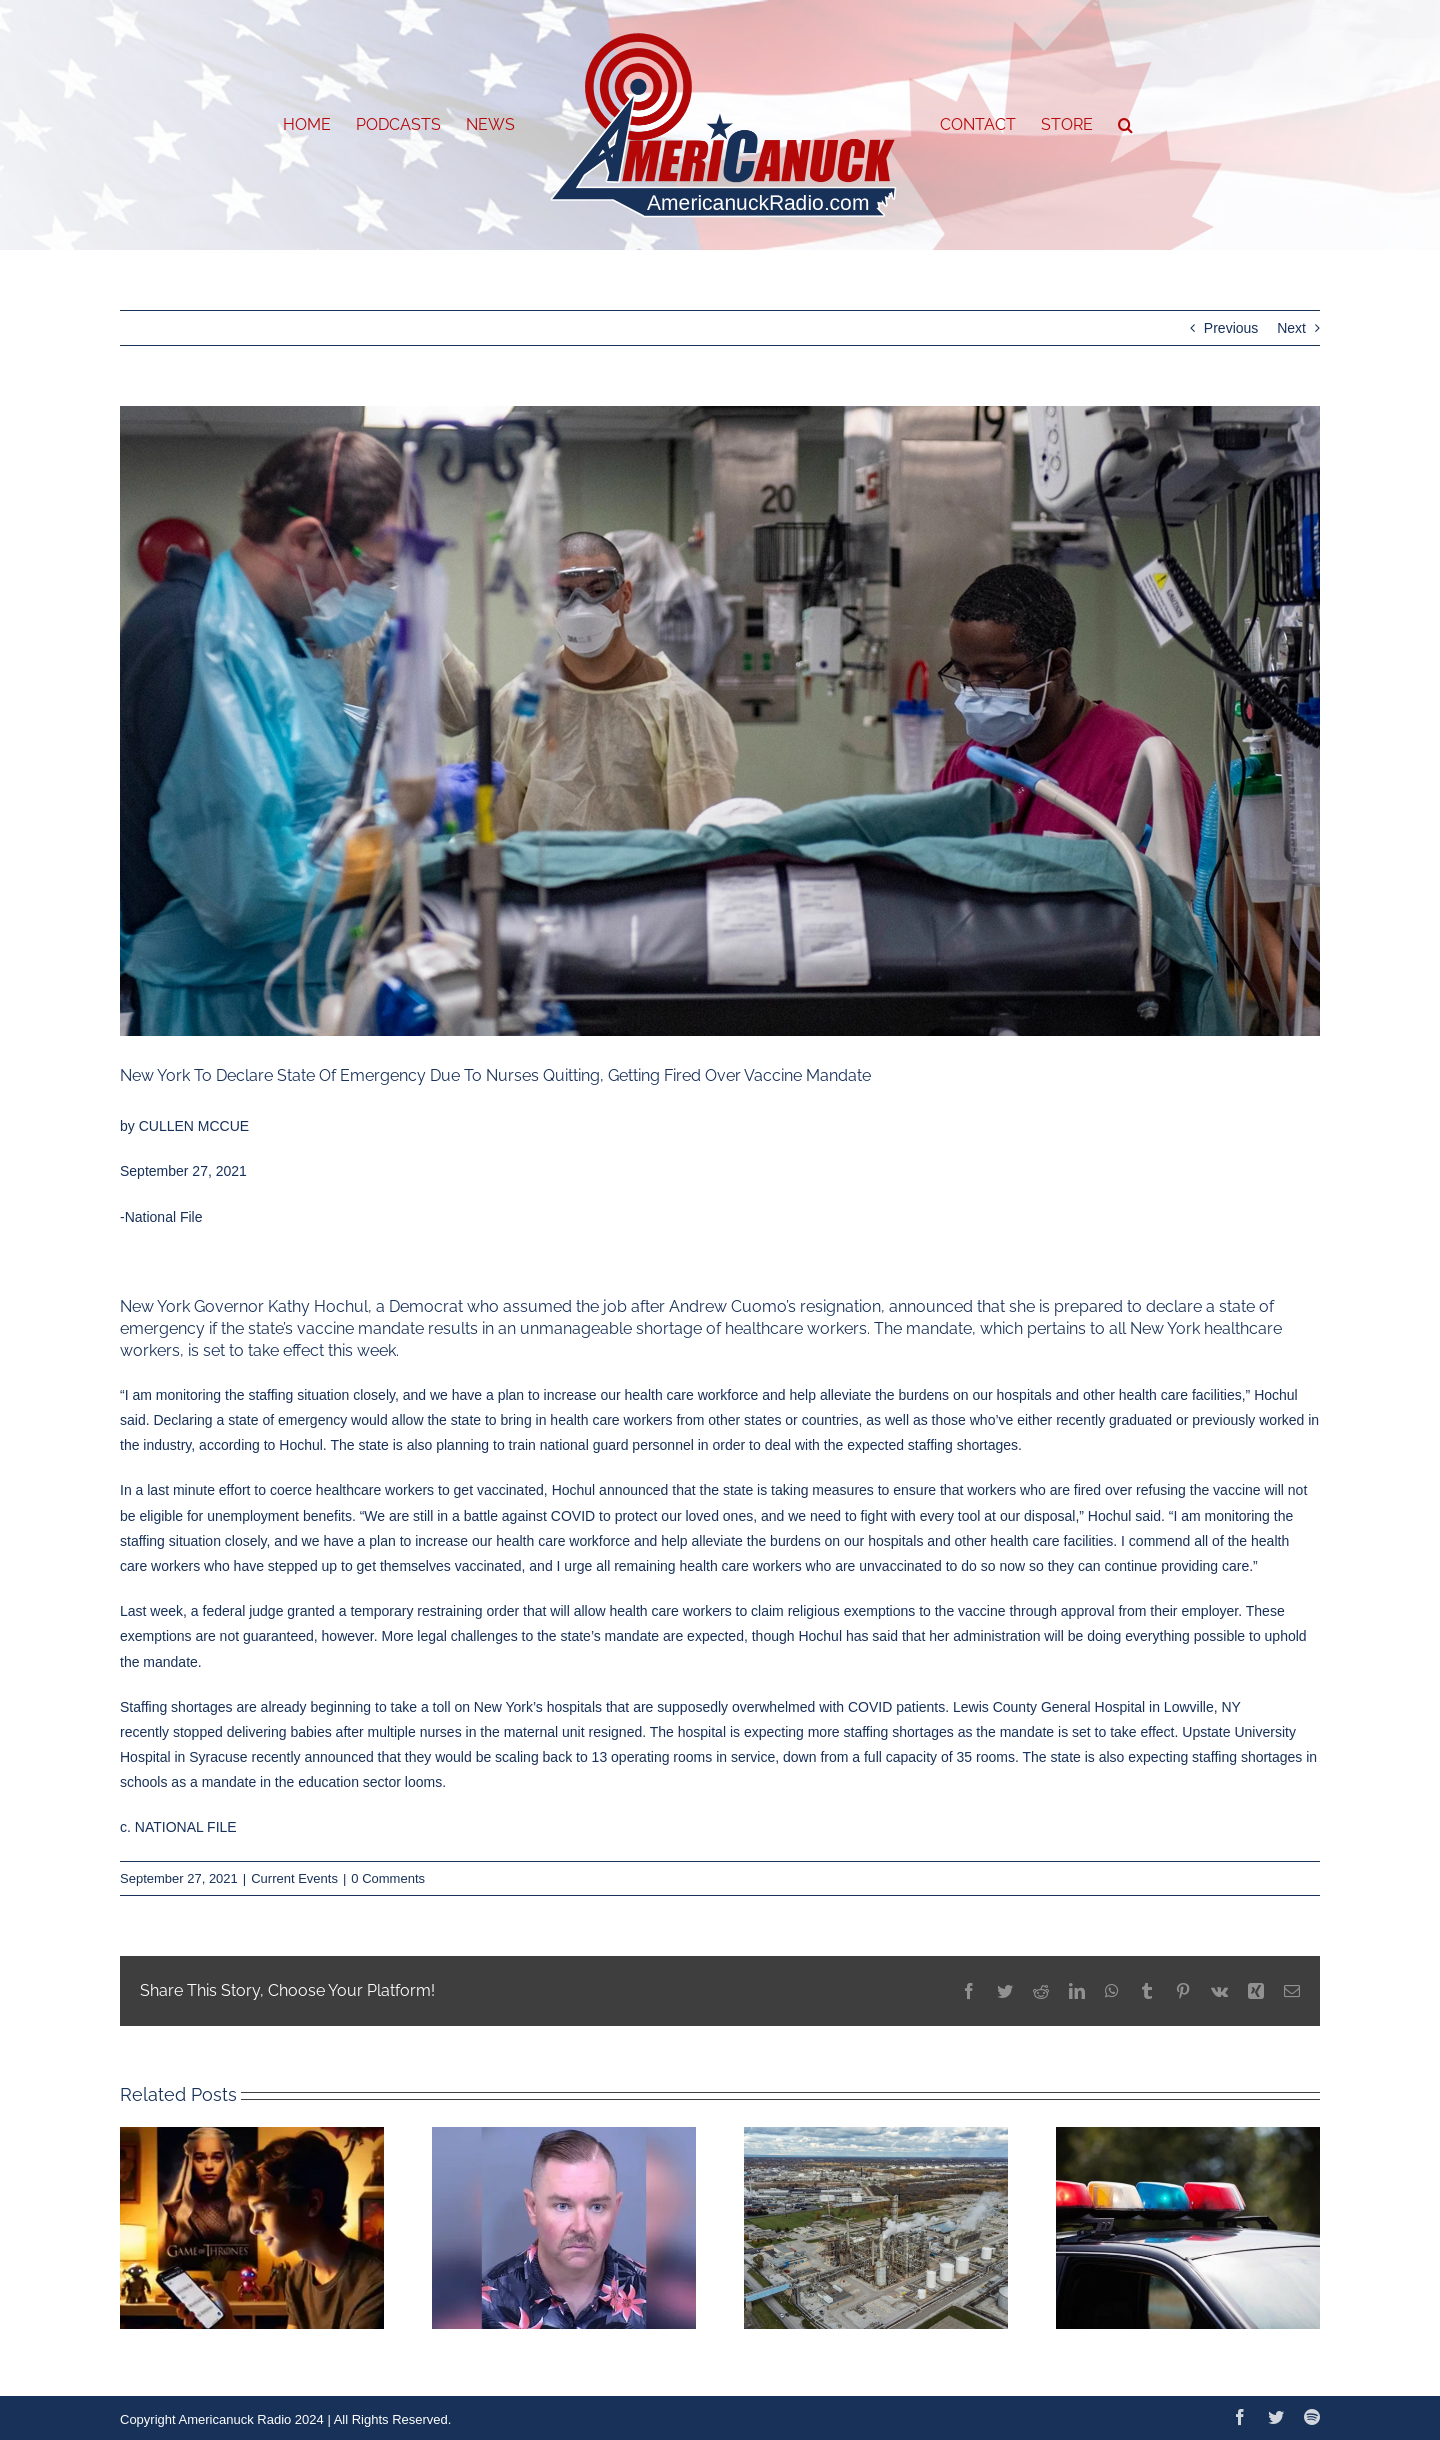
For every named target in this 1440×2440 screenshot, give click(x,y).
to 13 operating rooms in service (675, 1757)
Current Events (294, 1878)
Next (1291, 328)
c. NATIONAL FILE (178, 1827)
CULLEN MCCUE (194, 1126)
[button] (1125, 125)
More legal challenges (450, 1636)
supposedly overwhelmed (736, 1707)
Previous (1231, 328)
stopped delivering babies (252, 1732)
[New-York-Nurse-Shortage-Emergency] (720, 721)
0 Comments (388, 1878)
